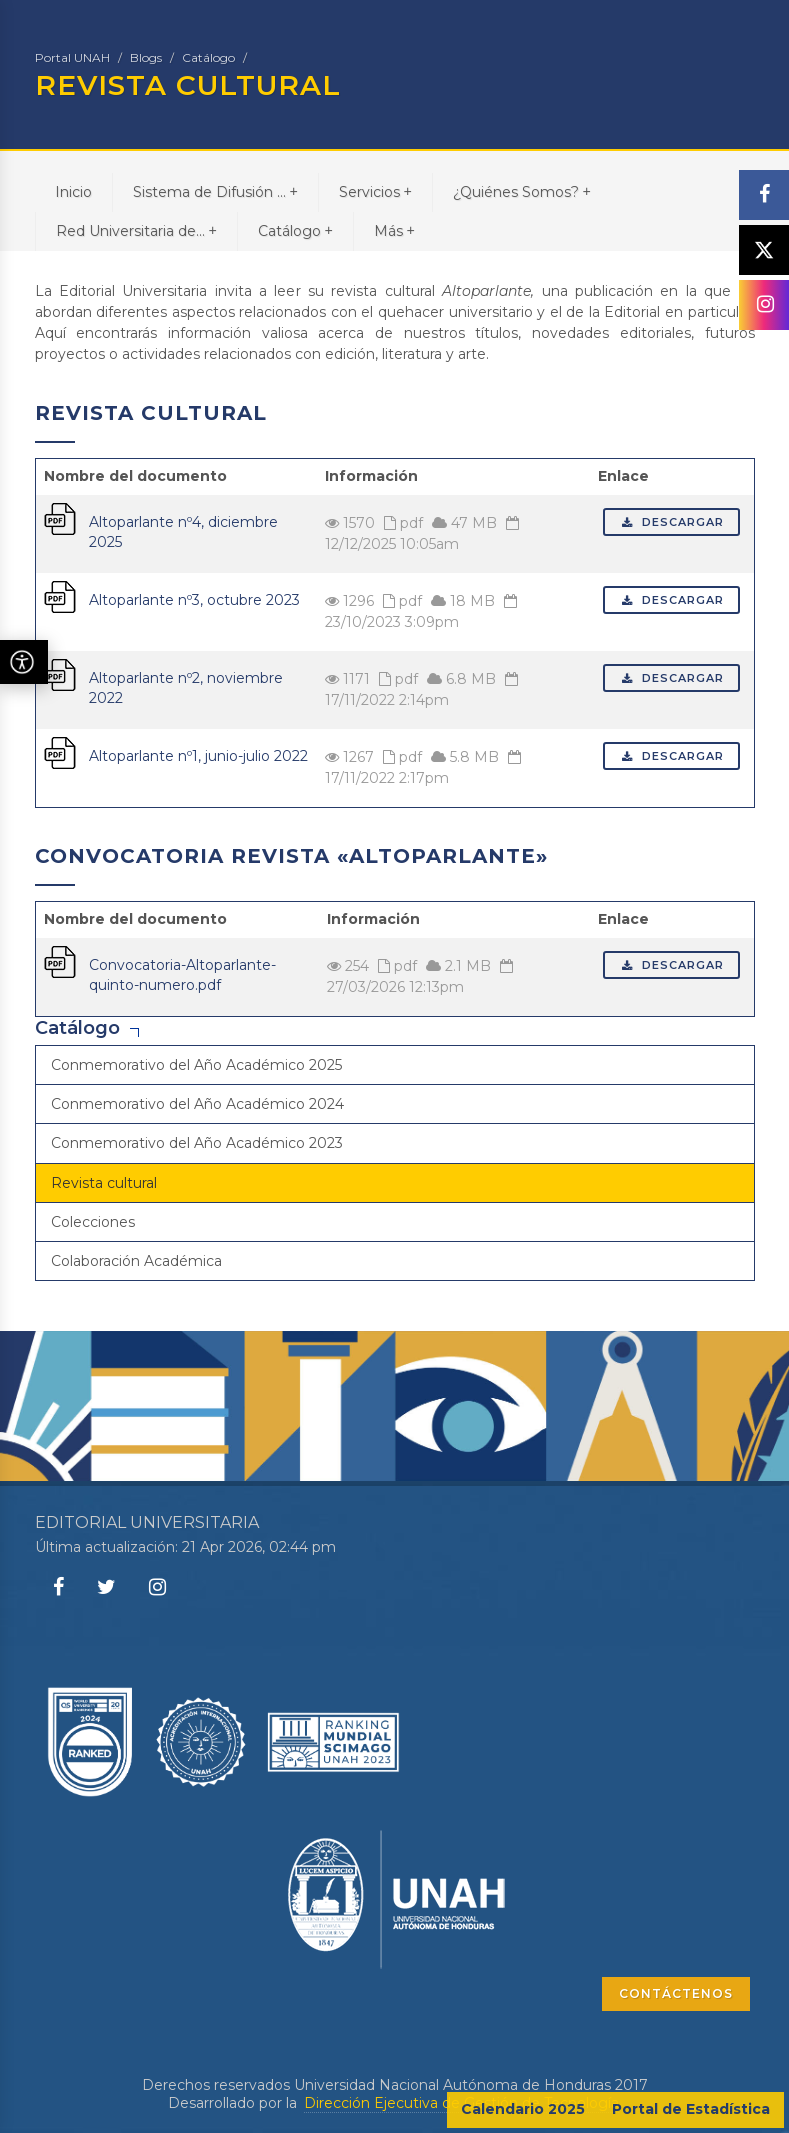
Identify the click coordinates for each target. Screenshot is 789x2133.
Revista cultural (104, 1183)
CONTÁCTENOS (676, 1993)
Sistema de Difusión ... (215, 191)
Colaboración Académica (136, 1261)
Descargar (671, 522)
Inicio (73, 192)
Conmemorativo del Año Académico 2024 (197, 1104)
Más (394, 230)
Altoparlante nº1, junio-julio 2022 (198, 756)
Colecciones (93, 1222)
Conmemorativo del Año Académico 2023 (197, 1143)
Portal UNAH (72, 57)
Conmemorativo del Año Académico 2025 (196, 1065)
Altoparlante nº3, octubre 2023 (194, 600)
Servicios (375, 191)
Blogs (146, 57)
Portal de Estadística (691, 2109)
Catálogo (208, 57)
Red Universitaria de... (136, 230)
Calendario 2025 (523, 2109)
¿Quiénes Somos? (522, 191)
